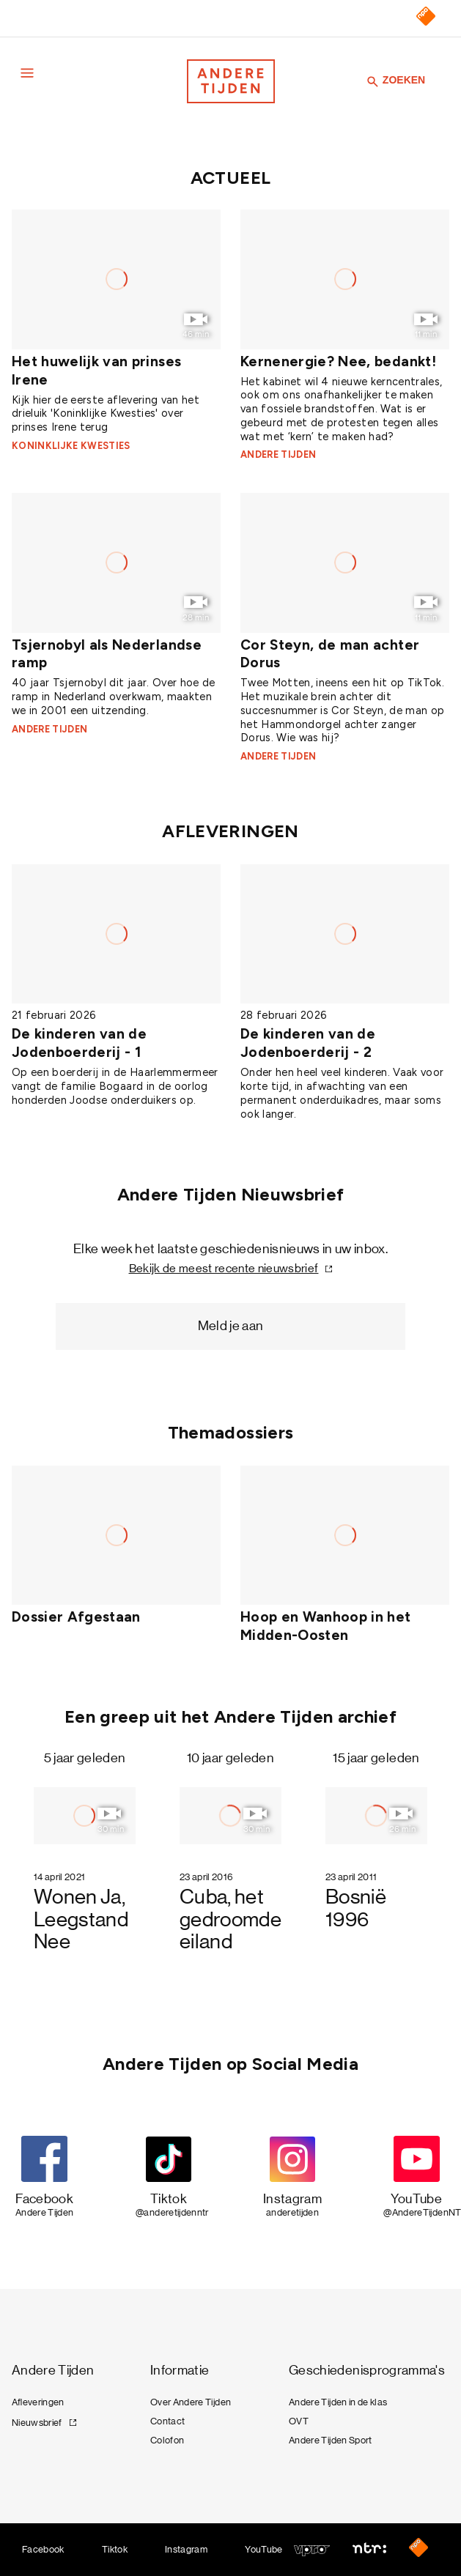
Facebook (43, 2549)
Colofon (167, 2440)
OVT (299, 2421)
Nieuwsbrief (37, 2422)
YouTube (263, 2549)
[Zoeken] (373, 81)
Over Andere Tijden (190, 2402)
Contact (167, 2421)
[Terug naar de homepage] (231, 81)
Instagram (186, 2549)
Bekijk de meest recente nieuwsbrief (224, 1268)
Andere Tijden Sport (330, 2440)
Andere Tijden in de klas (338, 2402)
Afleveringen (38, 2402)
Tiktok (115, 2549)
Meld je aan (231, 1326)
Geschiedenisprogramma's (367, 2370)
